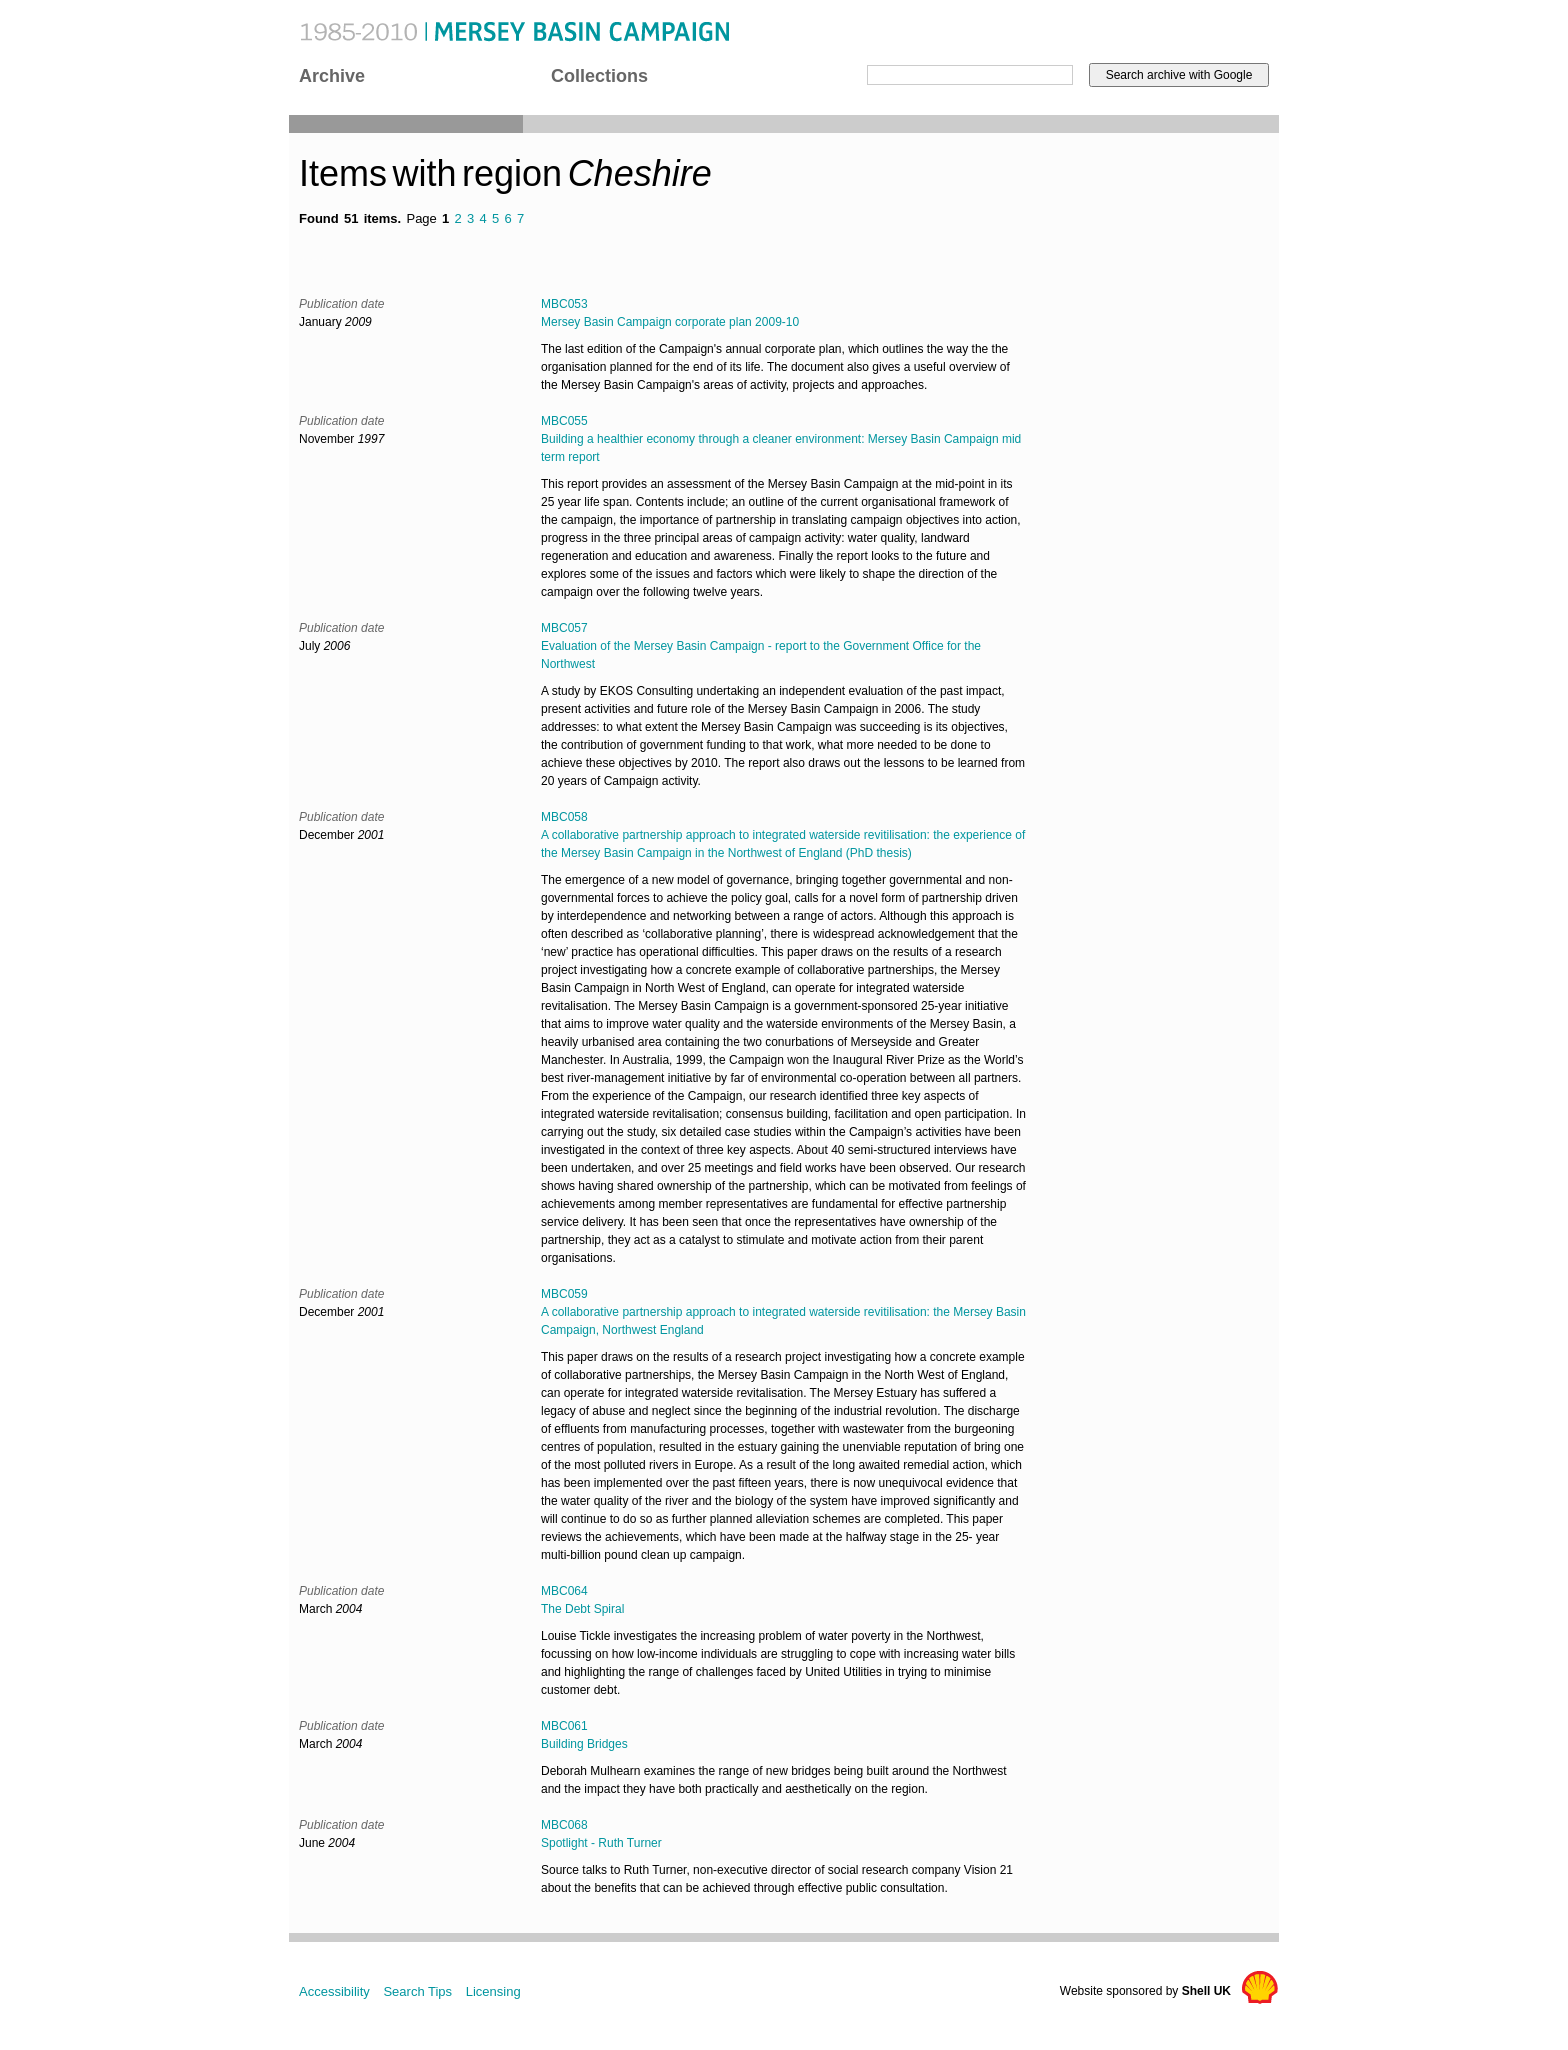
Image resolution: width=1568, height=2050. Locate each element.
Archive (332, 76)
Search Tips (417, 1991)
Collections (599, 76)
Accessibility (334, 1991)
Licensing (493, 1991)
